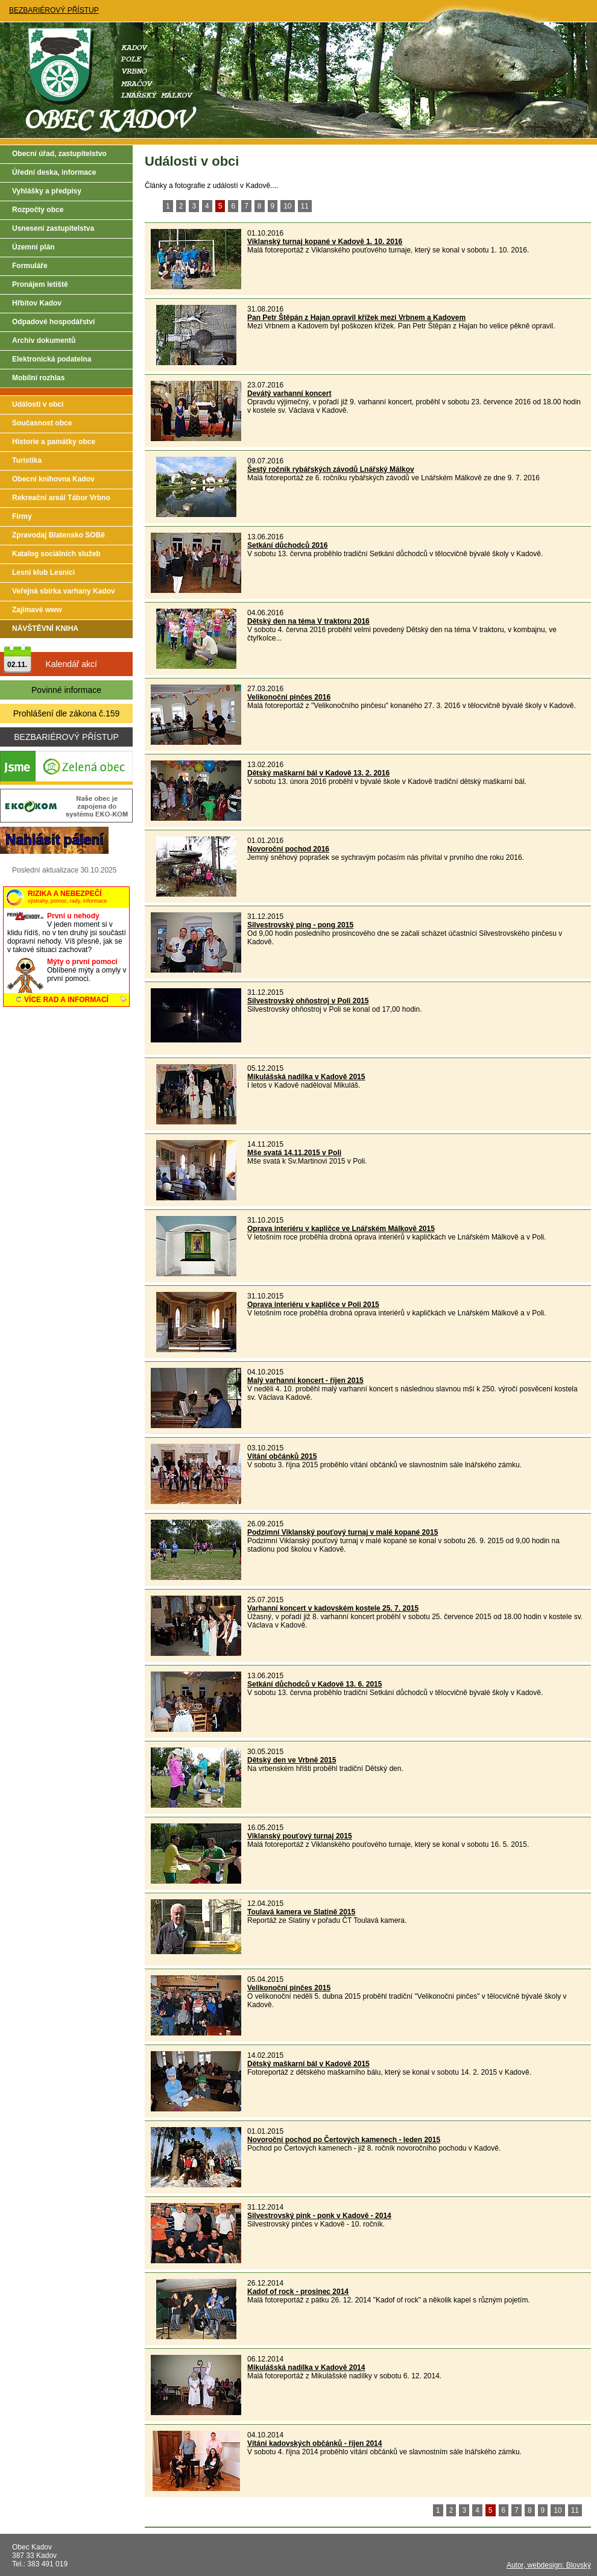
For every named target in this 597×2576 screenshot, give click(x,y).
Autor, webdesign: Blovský (549, 2565)
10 (287, 206)
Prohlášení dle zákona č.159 (66, 713)
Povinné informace (66, 690)
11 (305, 206)
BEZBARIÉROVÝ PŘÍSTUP (54, 10)
